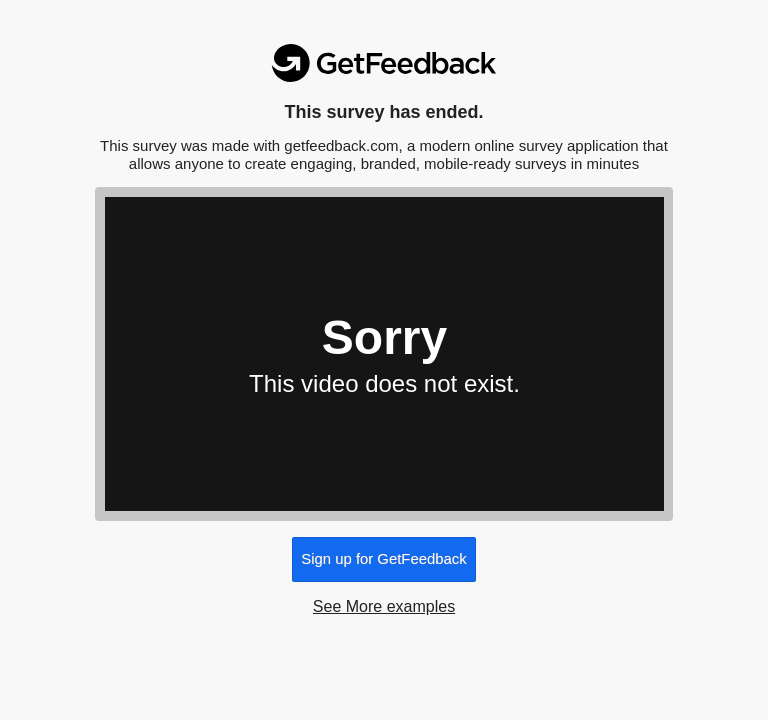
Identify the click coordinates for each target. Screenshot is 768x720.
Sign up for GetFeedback (383, 559)
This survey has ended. (383, 112)
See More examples (384, 606)
